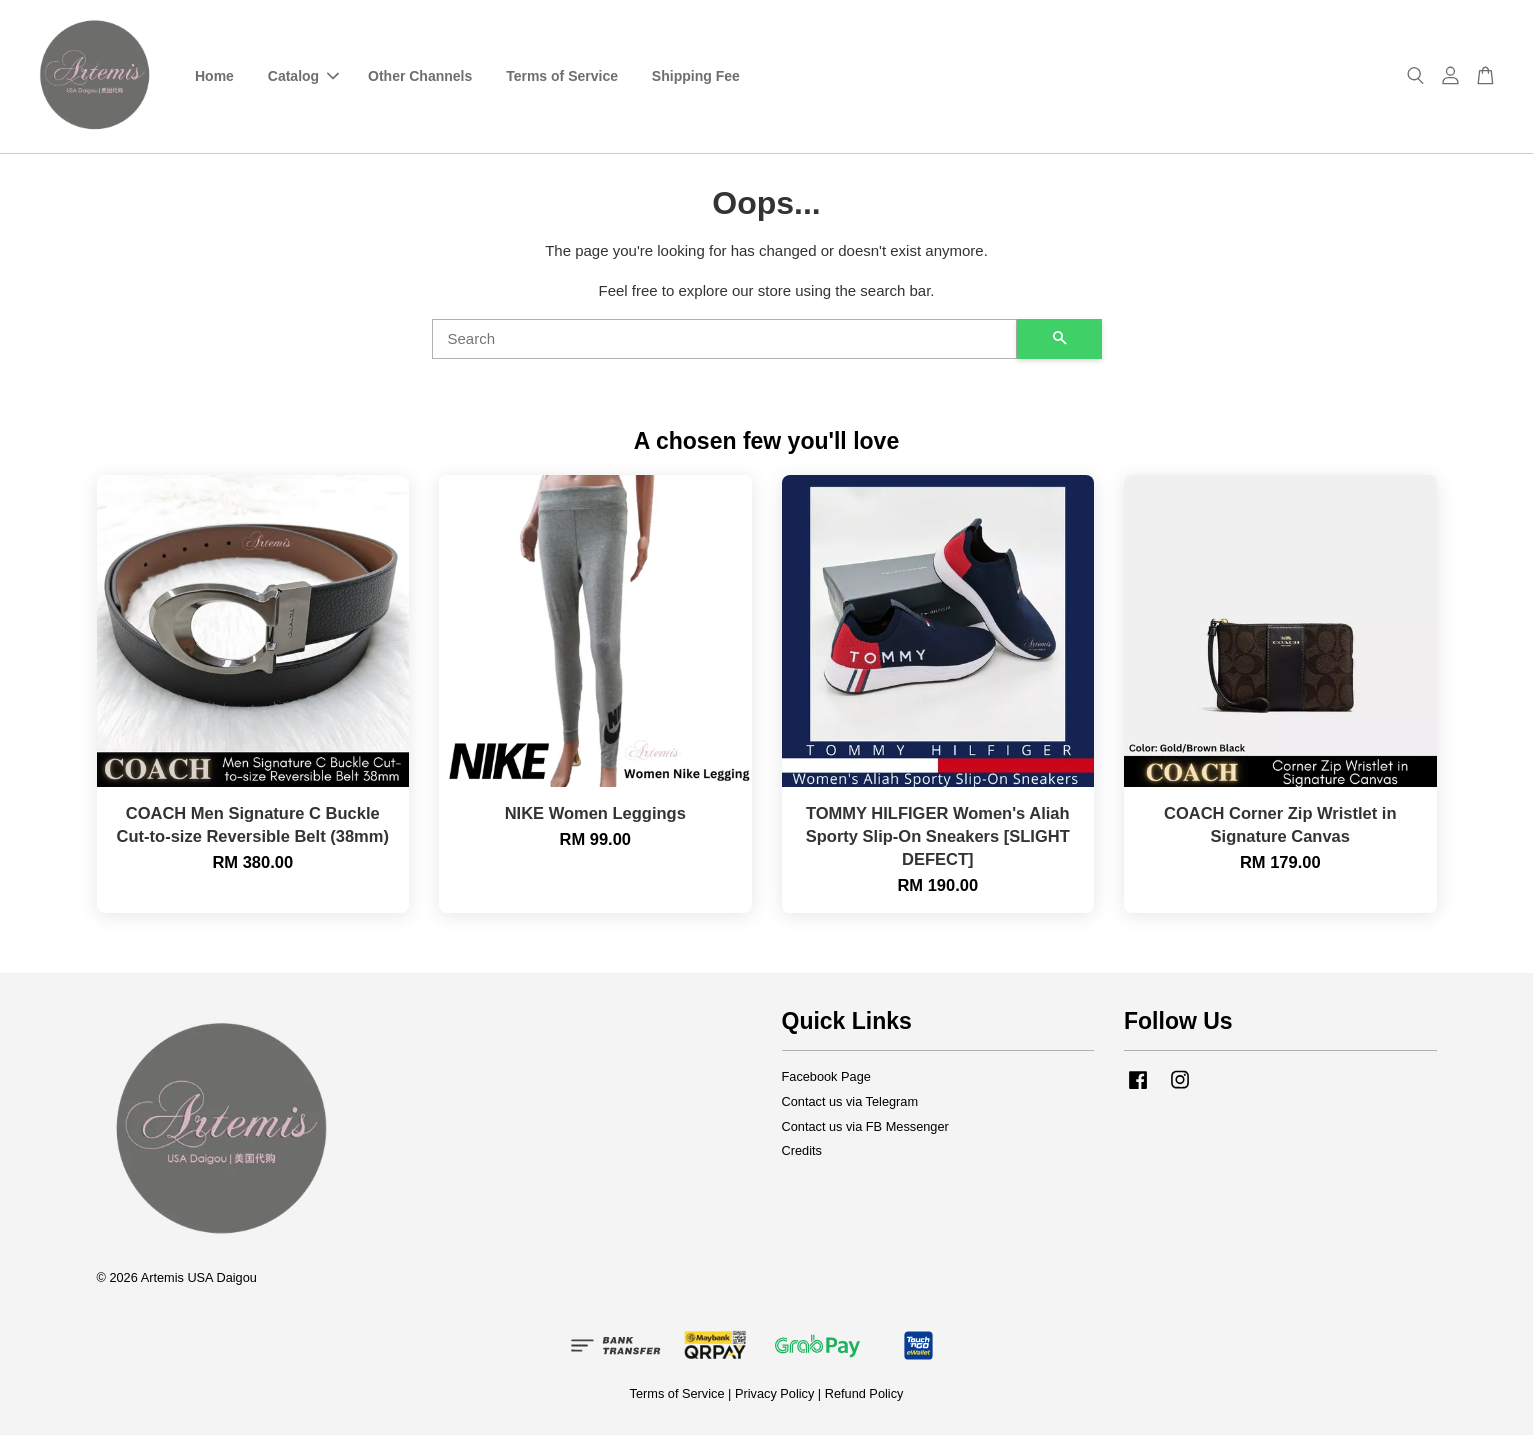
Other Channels (420, 76)
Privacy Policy (774, 1393)
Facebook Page (826, 1076)
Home (214, 76)
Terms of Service (562, 76)
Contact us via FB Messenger (865, 1126)
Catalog (303, 76)
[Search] (724, 339)
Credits (802, 1150)
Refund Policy (864, 1393)
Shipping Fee (696, 76)
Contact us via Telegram (850, 1101)
